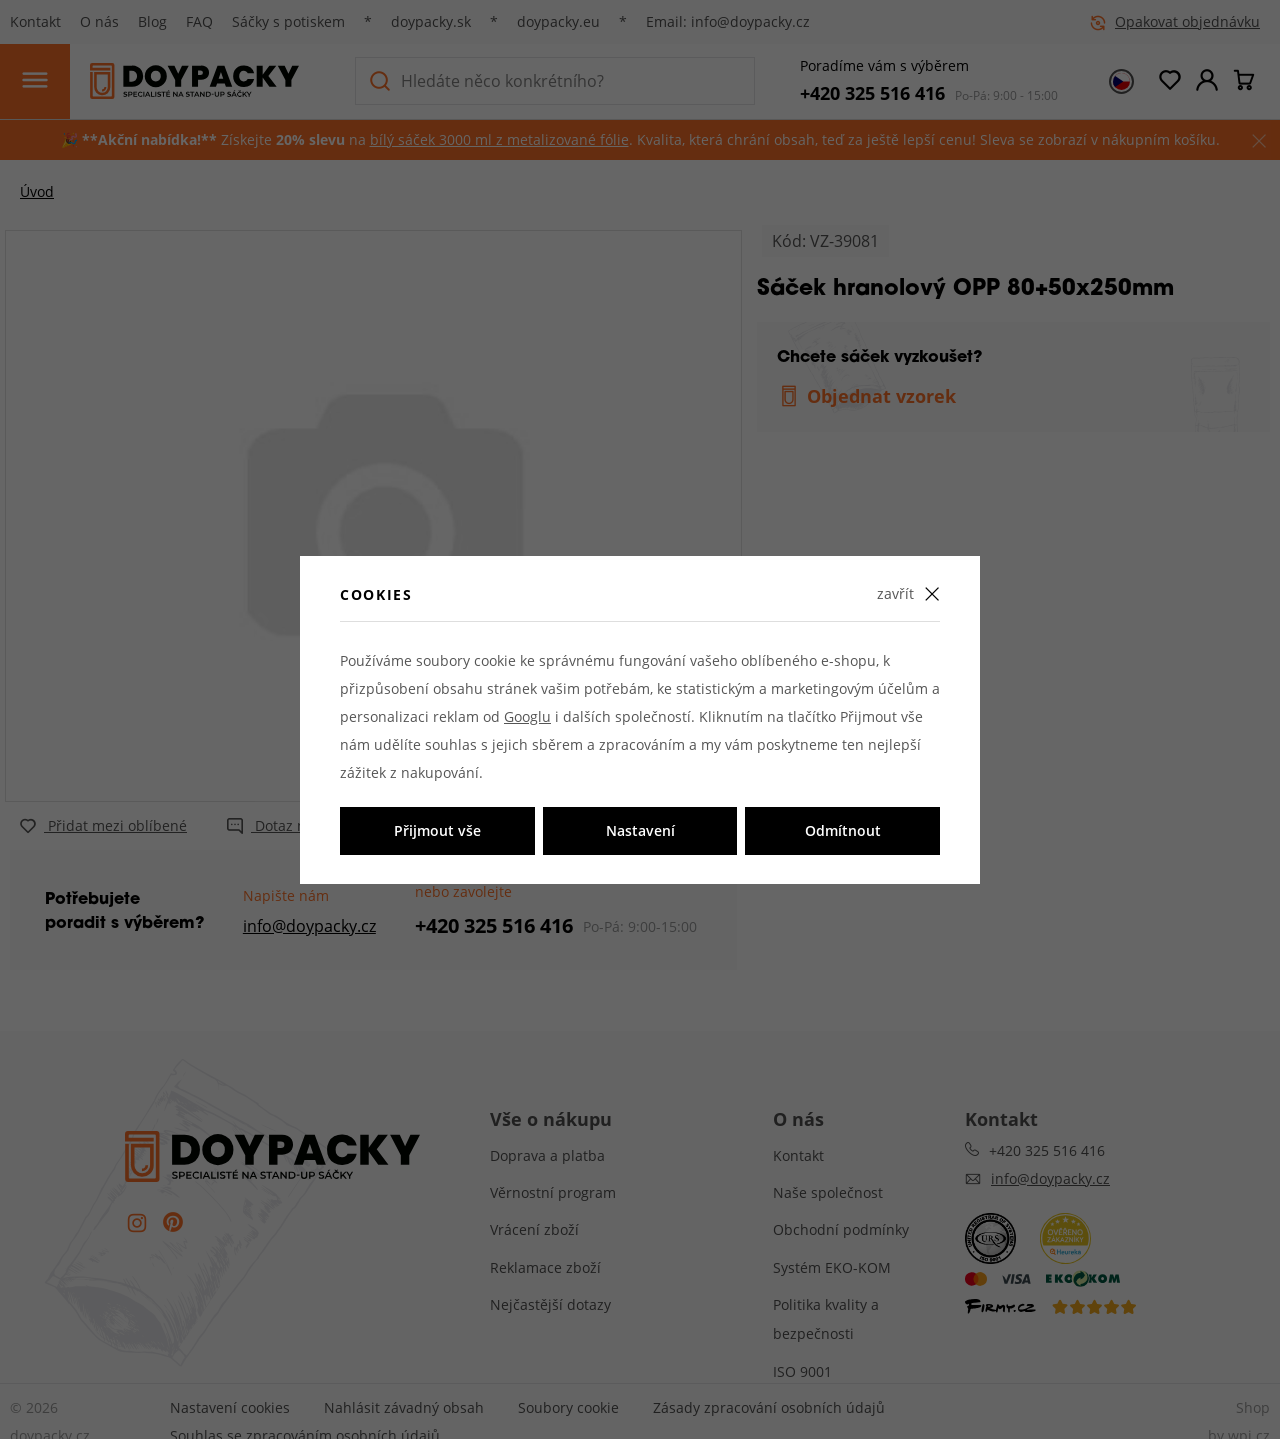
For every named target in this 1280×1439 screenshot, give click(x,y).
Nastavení (640, 830)
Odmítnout (843, 830)
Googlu (527, 716)
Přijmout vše (437, 830)
